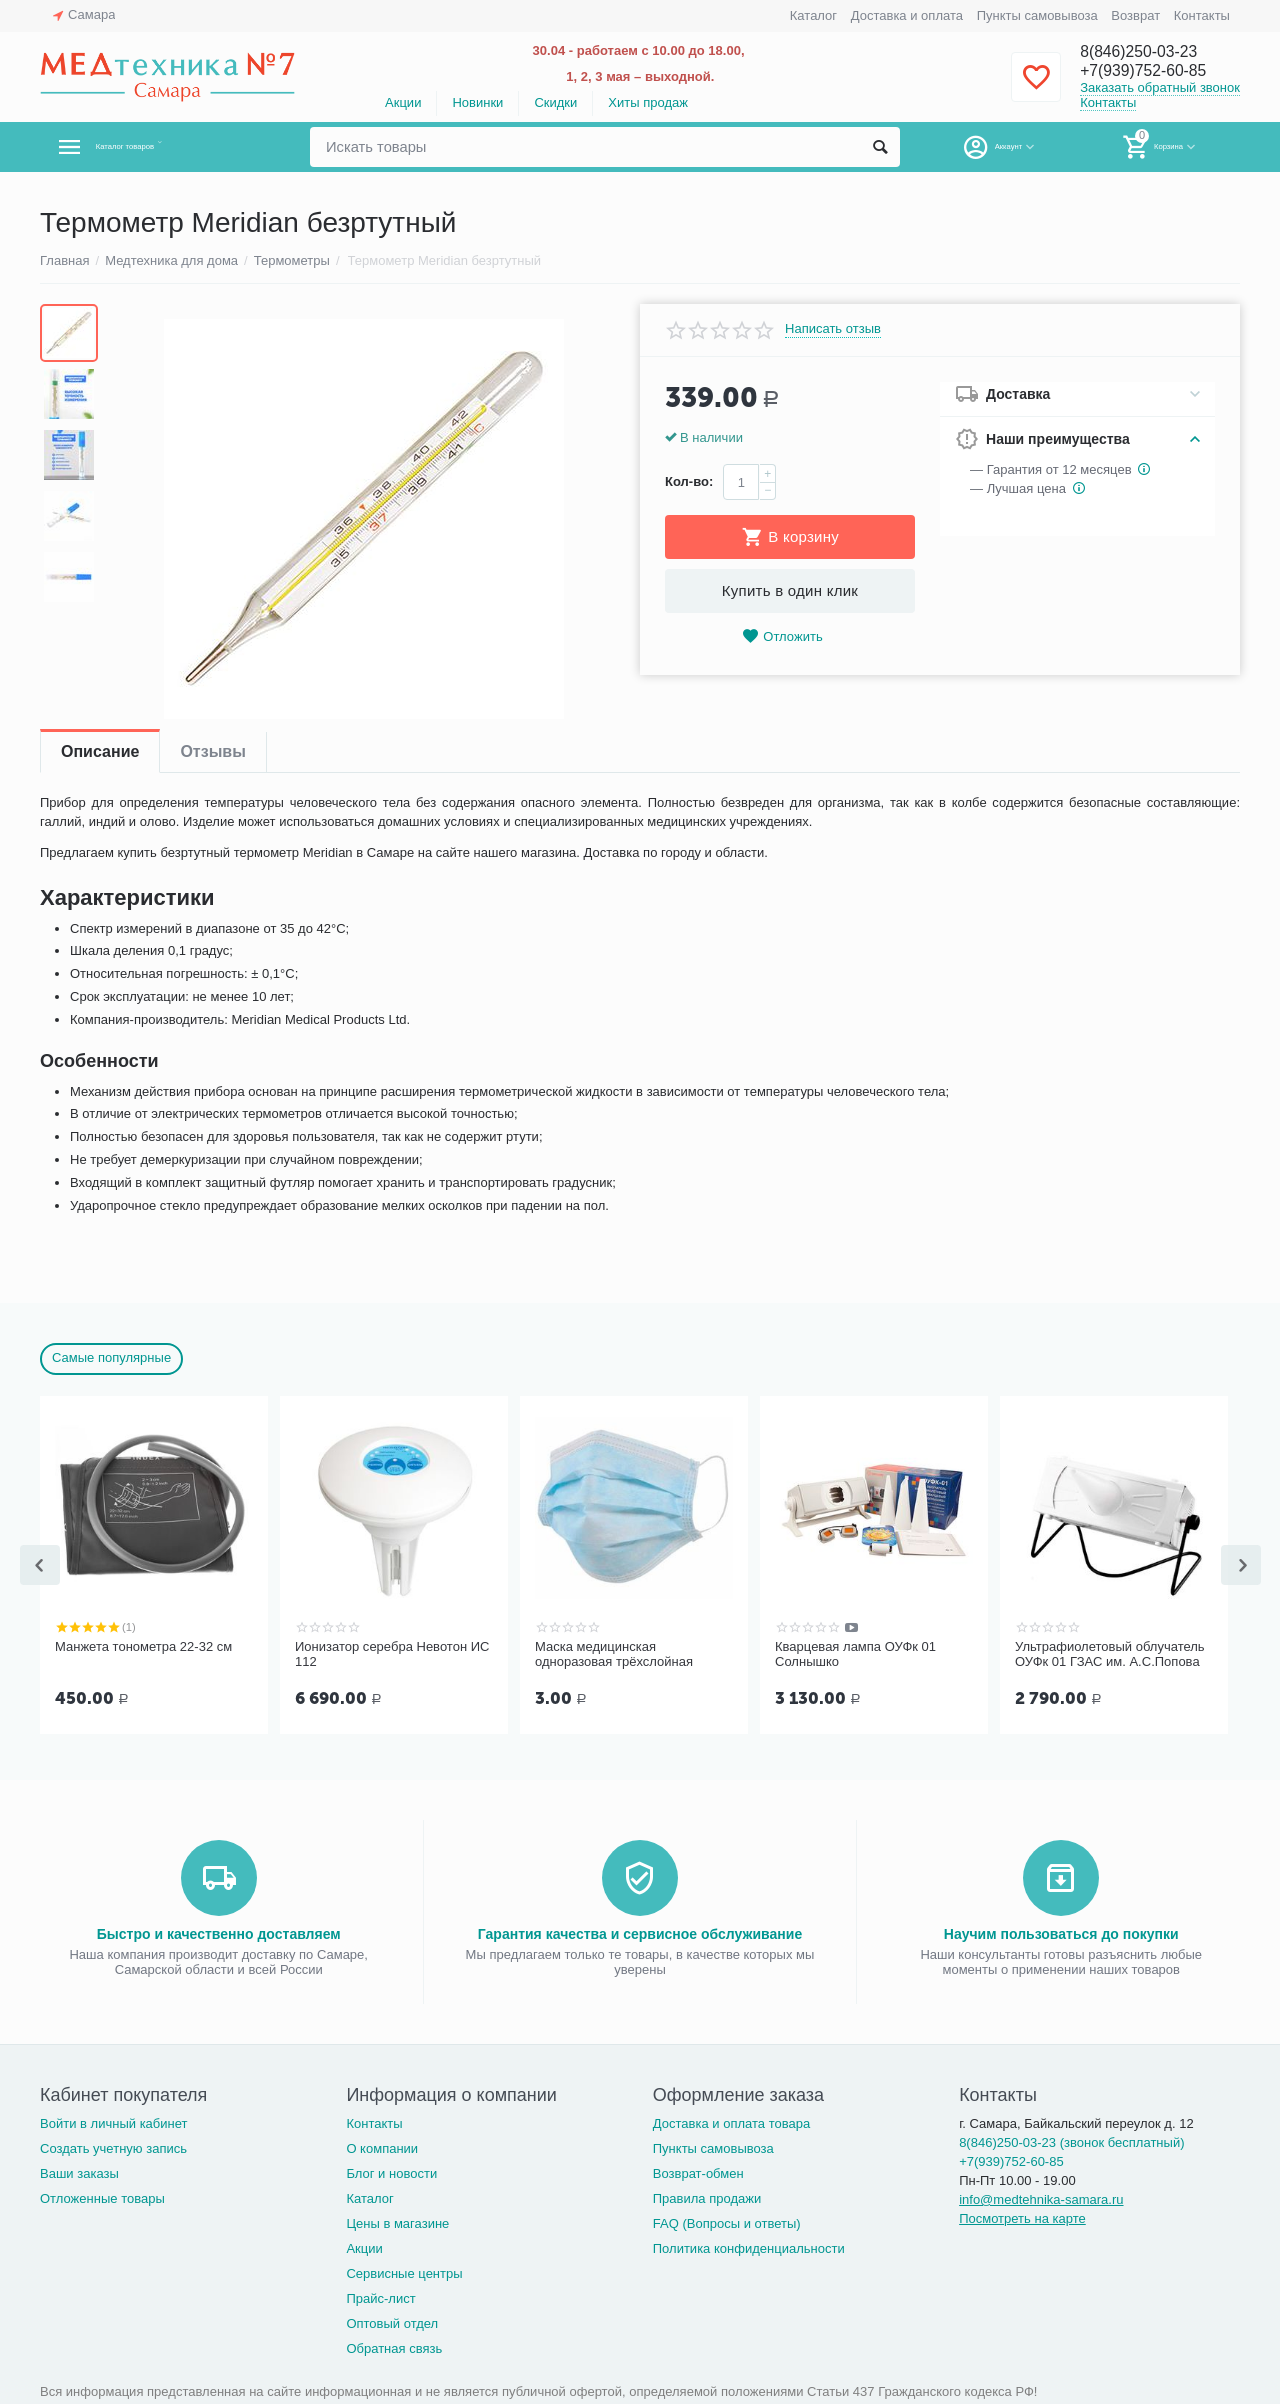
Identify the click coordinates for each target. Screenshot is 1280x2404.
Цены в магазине (397, 2221)
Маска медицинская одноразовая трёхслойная (614, 1654)
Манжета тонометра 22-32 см (143, 1646)
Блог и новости (391, 2171)
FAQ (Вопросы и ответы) (727, 2221)
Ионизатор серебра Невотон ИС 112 (392, 1654)
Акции (403, 102)
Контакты (1202, 15)
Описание (100, 751)
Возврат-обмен (698, 2171)
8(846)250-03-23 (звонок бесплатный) (1071, 2140)
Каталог (813, 15)
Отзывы (212, 751)
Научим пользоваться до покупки (1061, 1932)
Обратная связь (394, 2346)
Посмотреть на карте (1022, 2216)
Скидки (555, 102)
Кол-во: (689, 481)
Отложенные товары (102, 2196)
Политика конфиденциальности (749, 2246)
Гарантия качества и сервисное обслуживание (640, 1932)
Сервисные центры (404, 2271)
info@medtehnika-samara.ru (1041, 2197)
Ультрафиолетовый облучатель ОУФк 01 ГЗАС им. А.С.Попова (1110, 1654)
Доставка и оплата (907, 15)
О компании (382, 2146)
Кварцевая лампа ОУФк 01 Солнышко (855, 1654)
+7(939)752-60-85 (1152, 72)
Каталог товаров (158, 147)
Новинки (477, 102)
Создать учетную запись (113, 2146)
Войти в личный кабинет (114, 2121)
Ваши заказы (79, 2171)
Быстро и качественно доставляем (219, 1932)
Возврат (1135, 15)
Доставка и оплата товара (731, 2121)
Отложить (782, 636)
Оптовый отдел (392, 2321)
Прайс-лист (380, 2296)
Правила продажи (707, 2196)
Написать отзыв (833, 329)
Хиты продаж (648, 102)
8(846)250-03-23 (1147, 52)
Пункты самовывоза (1037, 15)
